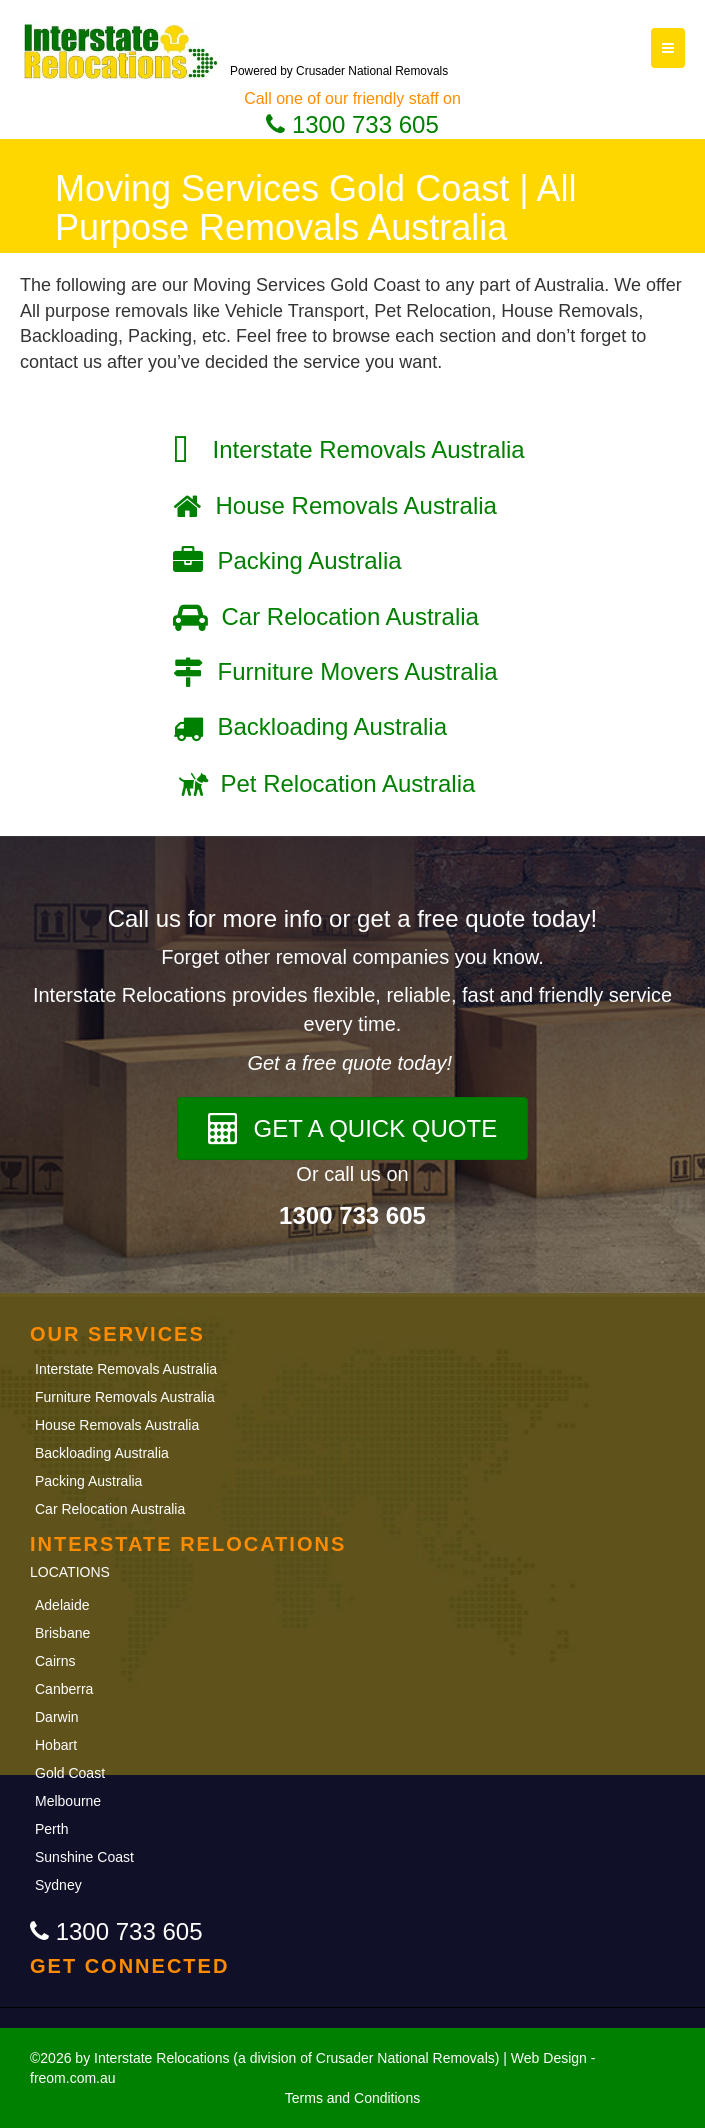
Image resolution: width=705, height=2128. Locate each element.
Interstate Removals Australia (126, 1369)
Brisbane (64, 1633)
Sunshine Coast (84, 1857)
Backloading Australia (102, 1453)
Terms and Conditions (352, 2098)
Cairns (55, 1661)
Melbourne (68, 1801)
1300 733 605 (352, 124)
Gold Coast (70, 1773)
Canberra (64, 1689)
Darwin (57, 1717)
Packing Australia (88, 1481)
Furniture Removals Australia (125, 1397)
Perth (51, 1829)
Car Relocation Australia (110, 1509)
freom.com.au (73, 2078)
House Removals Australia (117, 1425)
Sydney (58, 1885)
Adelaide (62, 1605)
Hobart (56, 1745)
